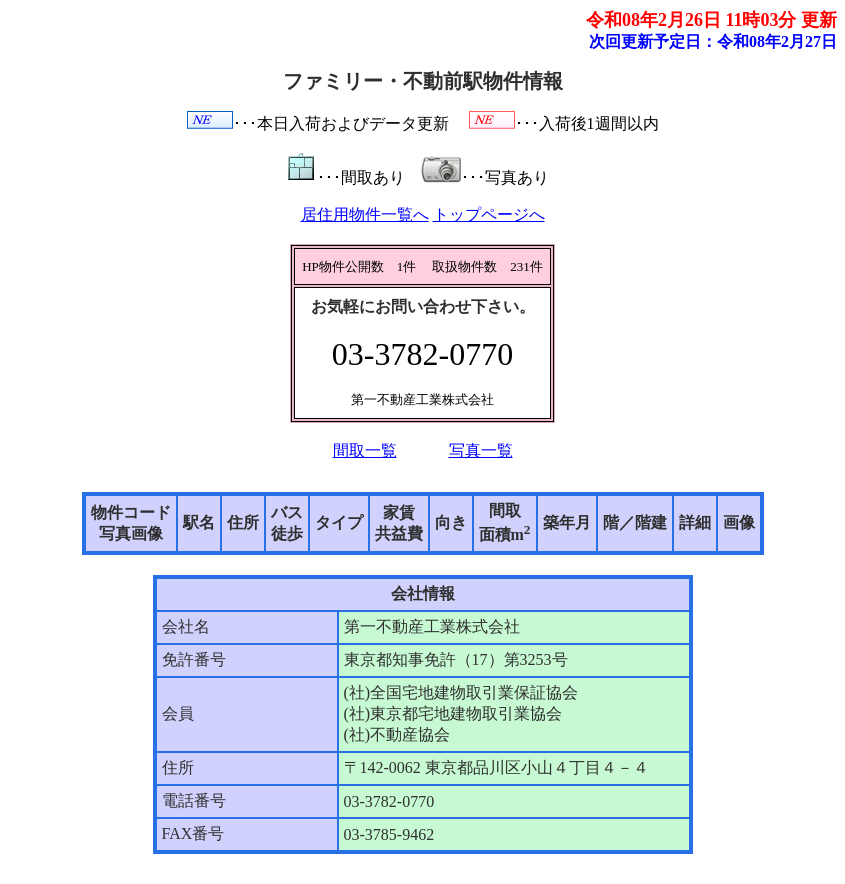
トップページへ (489, 214)
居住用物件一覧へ (365, 214)
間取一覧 (365, 450)
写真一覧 (481, 450)
